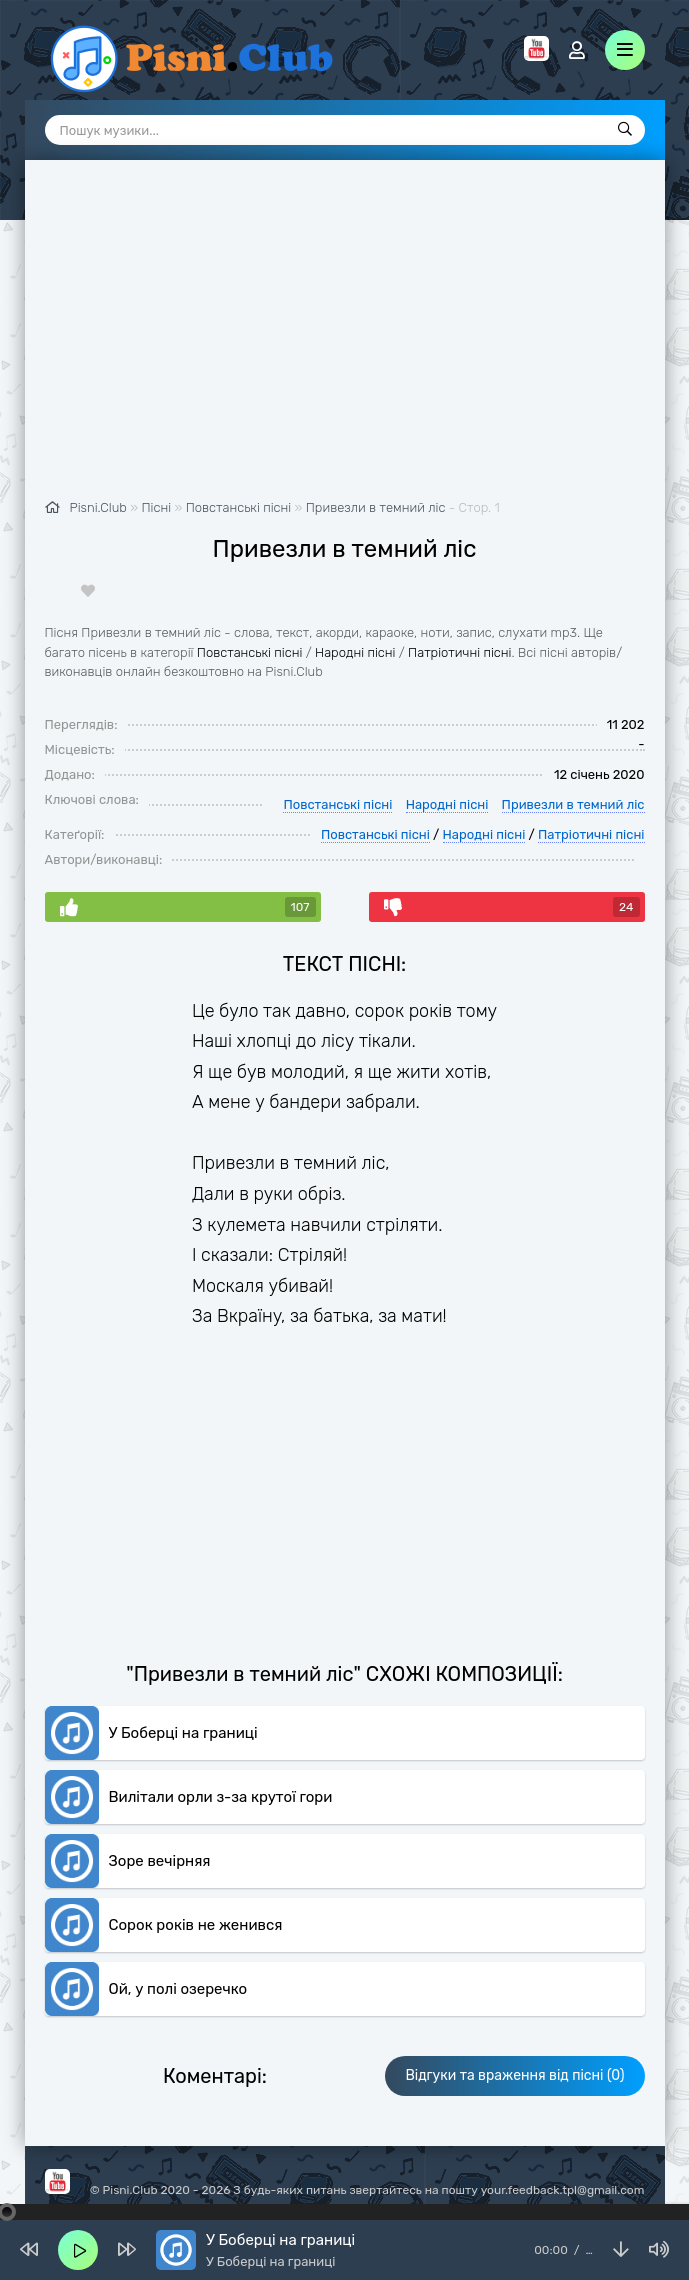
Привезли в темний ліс (376, 507)
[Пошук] (625, 130)
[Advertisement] (345, 340)
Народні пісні (355, 652)
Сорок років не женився (196, 1925)
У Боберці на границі (183, 1733)
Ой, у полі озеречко (178, 1989)
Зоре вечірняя (160, 1861)
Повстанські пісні (250, 652)
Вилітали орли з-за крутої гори (221, 1797)
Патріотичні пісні (459, 652)
